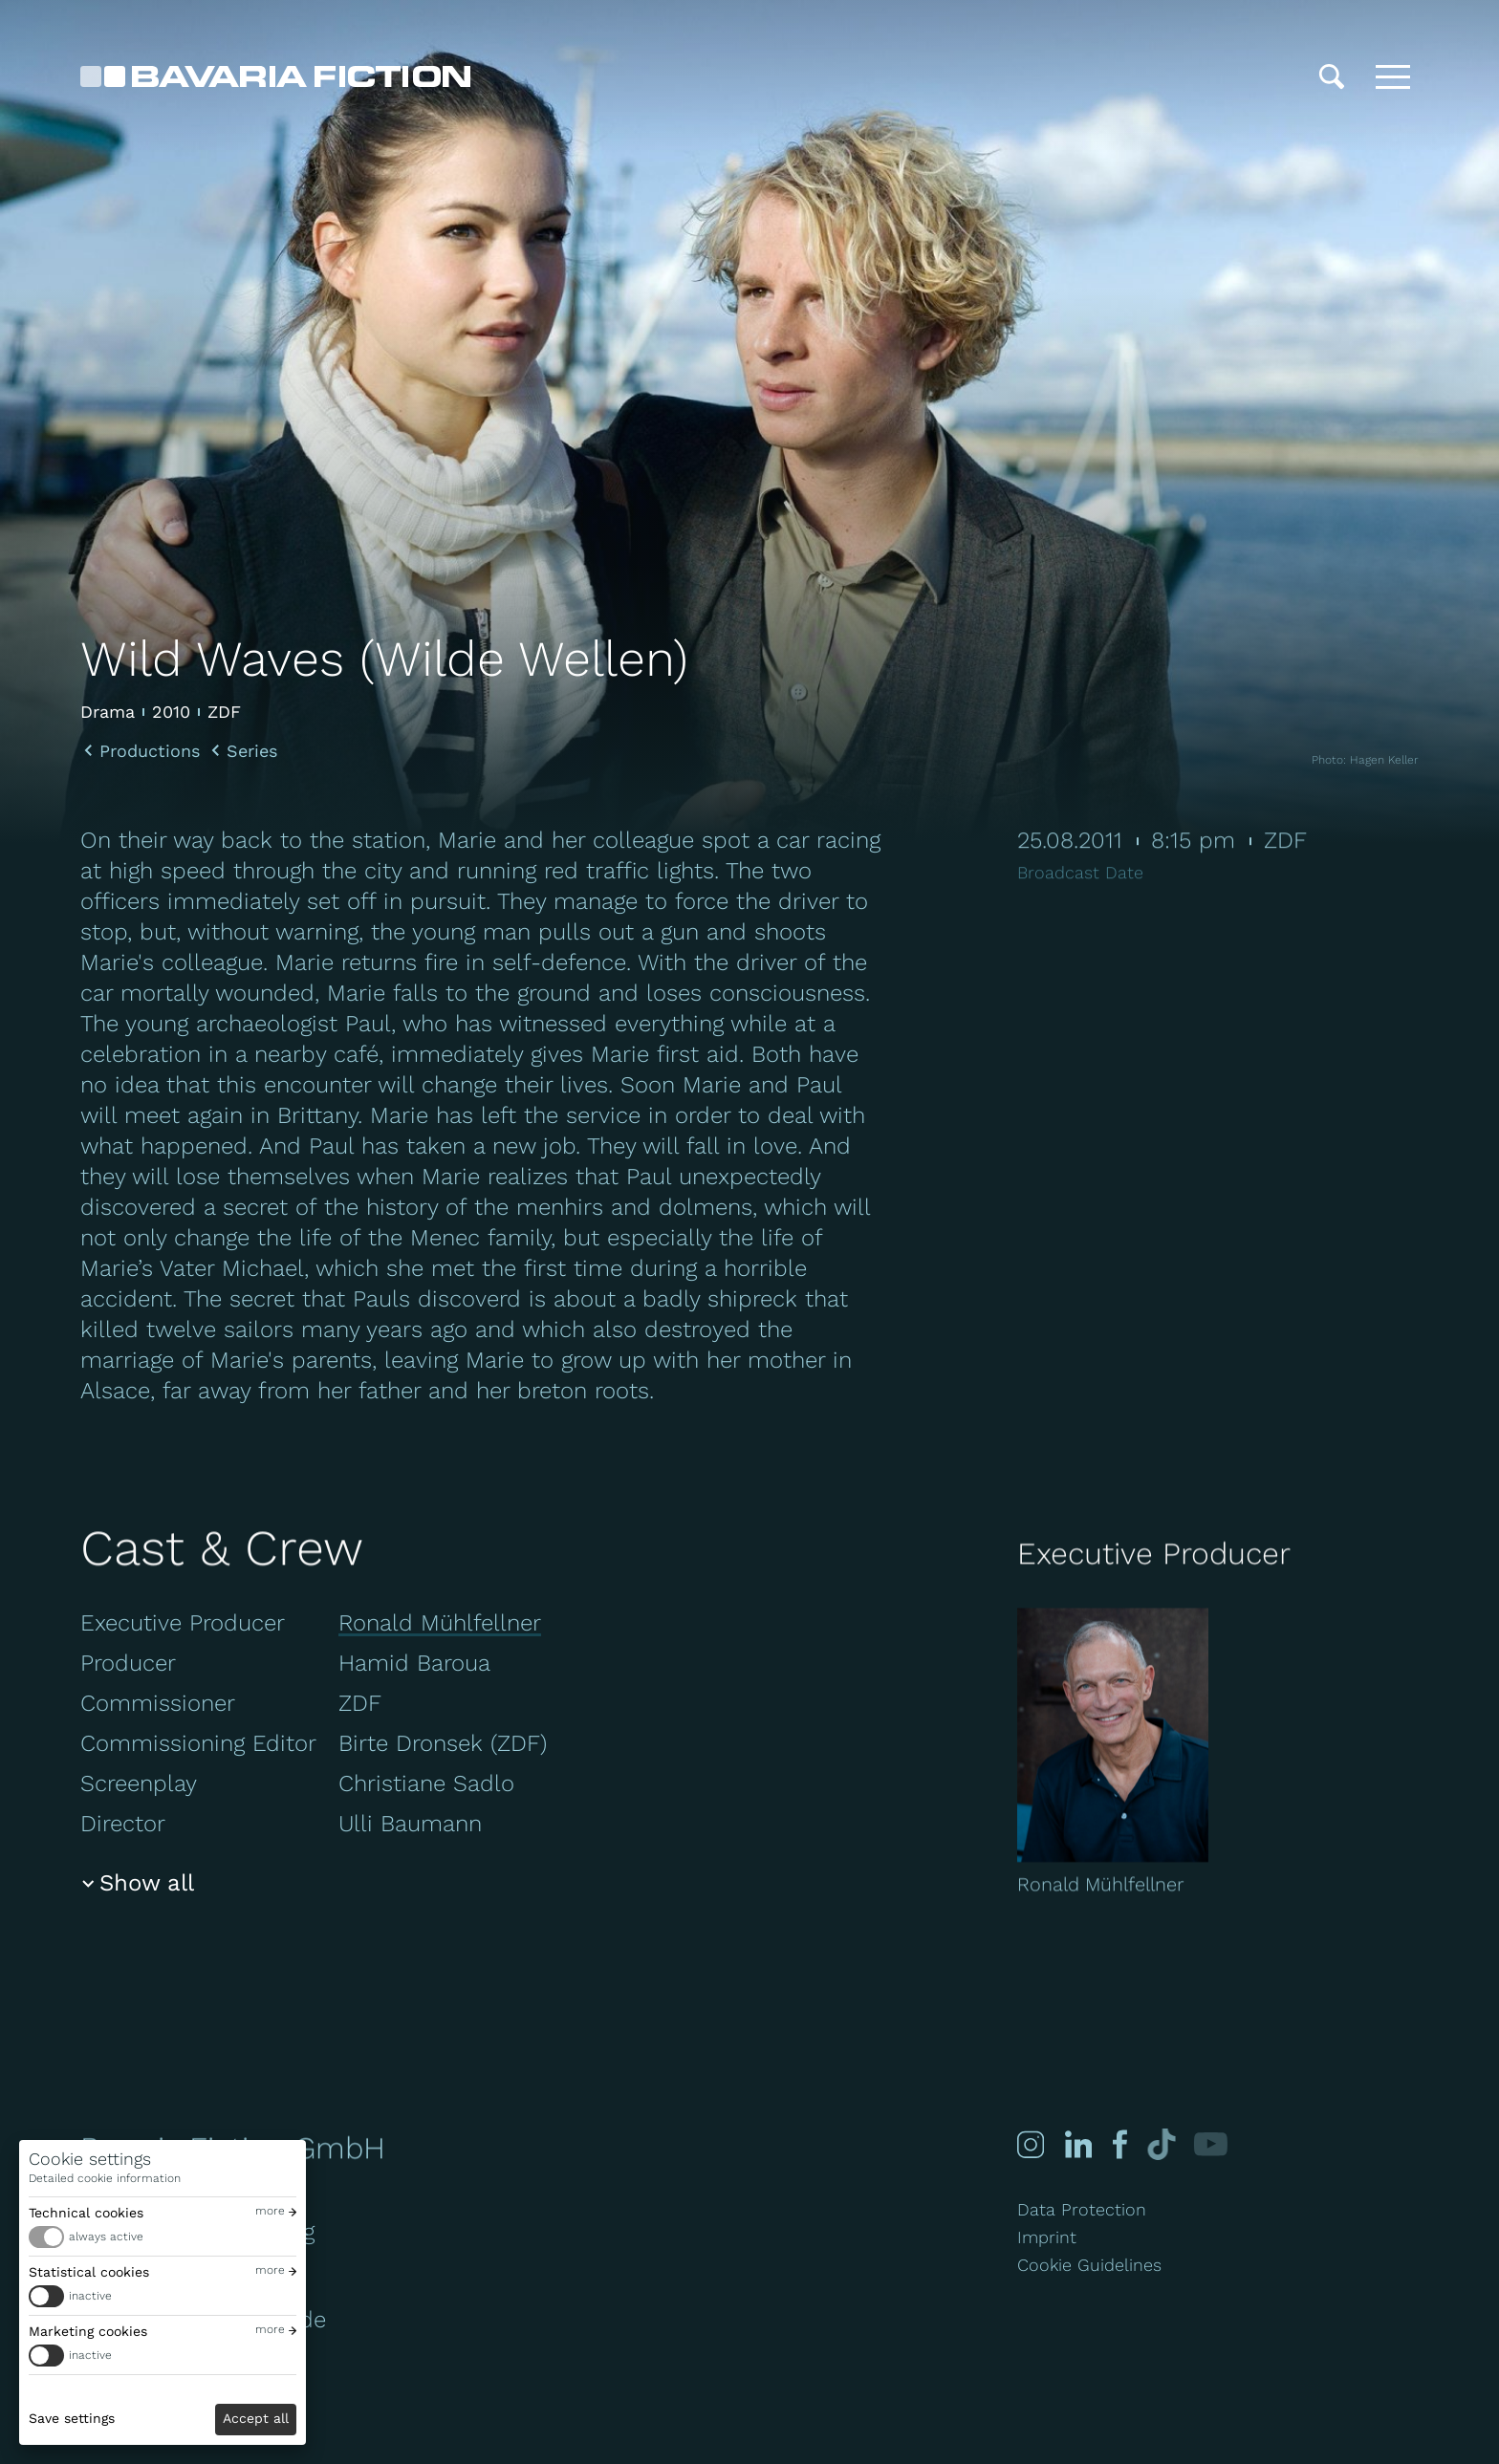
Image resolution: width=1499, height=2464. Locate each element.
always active (106, 2236)
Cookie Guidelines (1089, 2265)
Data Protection (1081, 2209)
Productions (149, 751)
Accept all (256, 2418)
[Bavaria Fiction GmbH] (275, 76)
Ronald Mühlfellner (439, 1623)
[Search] (1332, 76)
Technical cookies (86, 2212)
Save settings (72, 2418)
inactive (90, 2295)
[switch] (162, 2237)
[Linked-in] (1078, 2144)
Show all (146, 1883)
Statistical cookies (89, 2272)
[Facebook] (1119, 2144)
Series (252, 751)
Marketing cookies (88, 2331)
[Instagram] (1030, 2144)
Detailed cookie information (105, 2178)
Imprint (1046, 2237)
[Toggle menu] (1393, 76)
